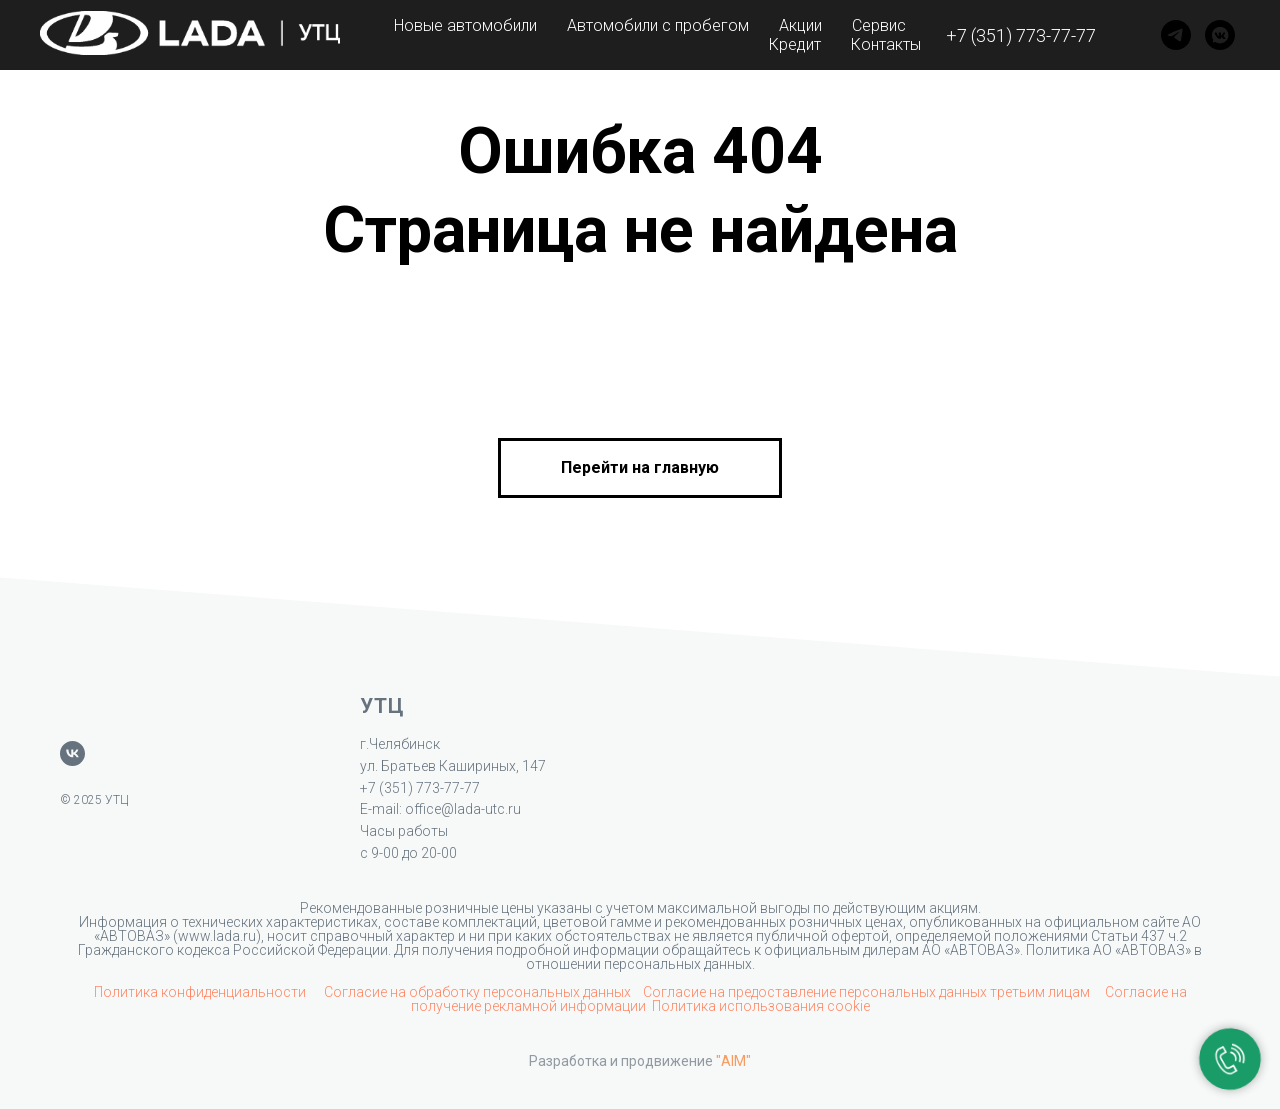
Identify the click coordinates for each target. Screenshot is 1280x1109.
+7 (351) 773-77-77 (1021, 35)
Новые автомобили (465, 25)
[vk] (72, 753)
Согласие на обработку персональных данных (477, 992)
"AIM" (733, 1061)
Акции (800, 25)
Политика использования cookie (761, 1006)
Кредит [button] (795, 44)
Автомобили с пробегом (658, 25)
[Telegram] (1176, 35)
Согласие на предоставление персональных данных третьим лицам (868, 992)
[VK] (1220, 35)
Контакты (886, 44)
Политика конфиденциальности (201, 992)
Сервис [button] (879, 25)
